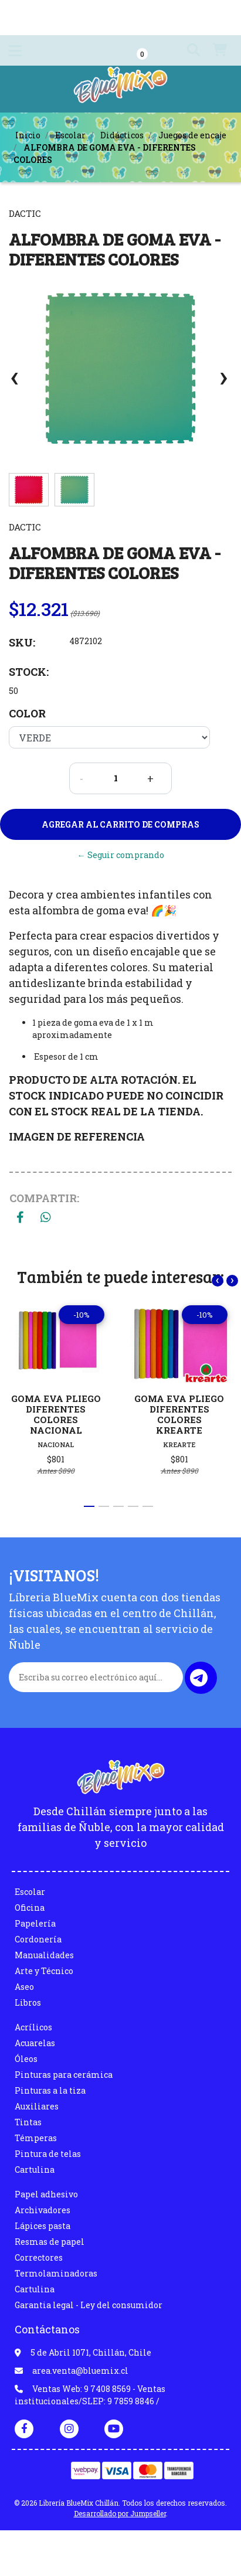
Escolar (70, 135)
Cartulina (35, 2169)
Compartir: (44, 1198)
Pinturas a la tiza (50, 2090)
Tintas (28, 2122)
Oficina (30, 1907)
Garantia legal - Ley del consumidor (88, 2304)
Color (27, 713)
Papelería (35, 1923)
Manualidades (44, 1955)
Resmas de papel (49, 2241)
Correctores (39, 2257)
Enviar (199, 1678)
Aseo (24, 1986)
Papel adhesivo (46, 2194)
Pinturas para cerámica (64, 2074)
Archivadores (42, 2210)
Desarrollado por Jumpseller (120, 2513)
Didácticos (122, 135)
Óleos (26, 2058)
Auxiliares (37, 2106)
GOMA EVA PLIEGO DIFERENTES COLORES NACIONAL (56, 1414)
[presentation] (15, 382)
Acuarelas (35, 2042)
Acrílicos (33, 2027)
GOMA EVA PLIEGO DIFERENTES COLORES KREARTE (179, 1414)
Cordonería (38, 1939)
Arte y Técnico (44, 1970)
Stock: (29, 672)
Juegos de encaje (192, 135)
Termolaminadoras (56, 2273)
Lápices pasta (42, 2225)
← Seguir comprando (120, 854)
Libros (28, 2002)
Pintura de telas (48, 2153)
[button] (189, 50)
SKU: (22, 642)
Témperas (36, 2137)
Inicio (27, 135)
